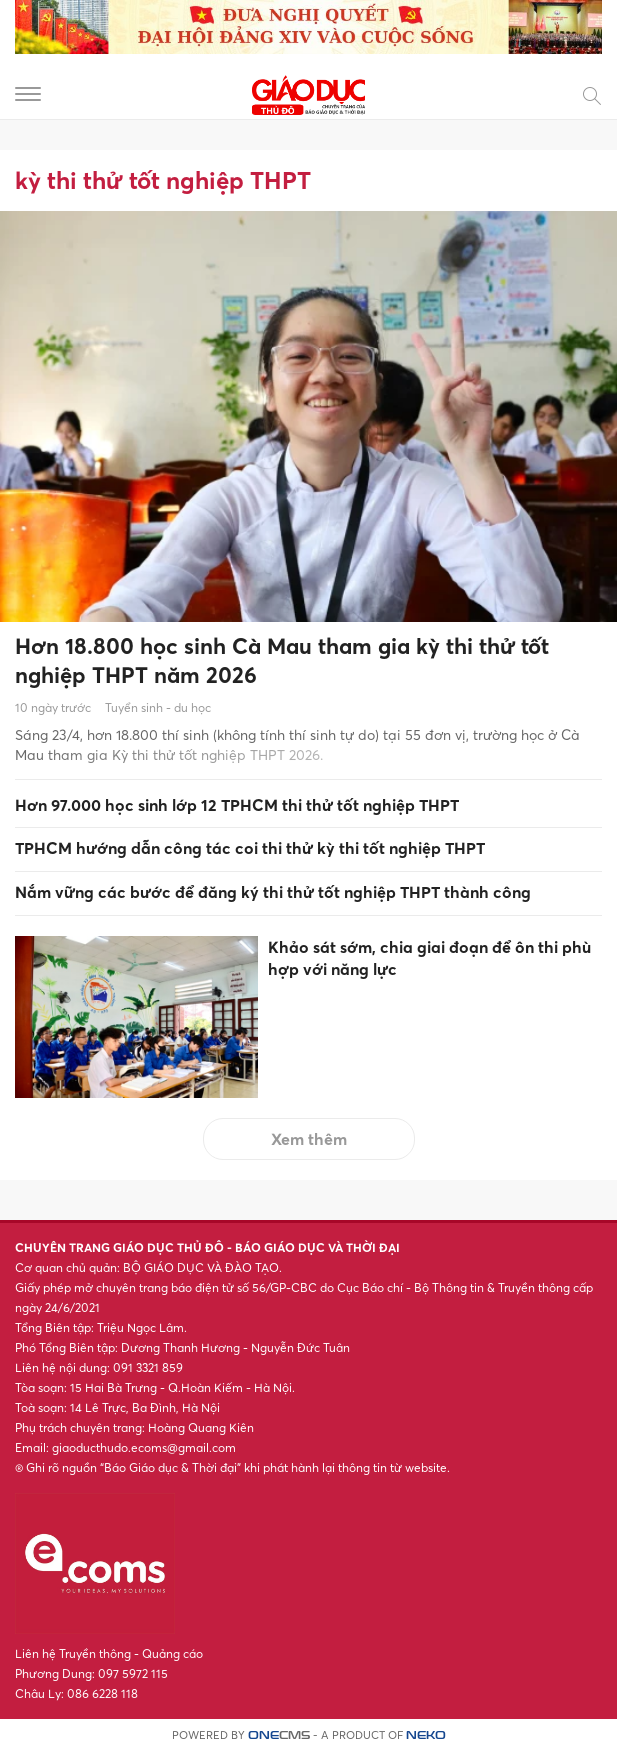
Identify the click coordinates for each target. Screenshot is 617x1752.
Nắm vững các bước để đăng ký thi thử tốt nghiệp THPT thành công (273, 892)
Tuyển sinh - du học (158, 707)
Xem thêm (309, 1139)
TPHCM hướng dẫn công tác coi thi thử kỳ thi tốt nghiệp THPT (250, 848)
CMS (279, 1735)
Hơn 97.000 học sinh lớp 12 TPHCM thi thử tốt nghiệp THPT (237, 805)
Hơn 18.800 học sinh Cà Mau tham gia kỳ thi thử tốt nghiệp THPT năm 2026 (282, 660)
